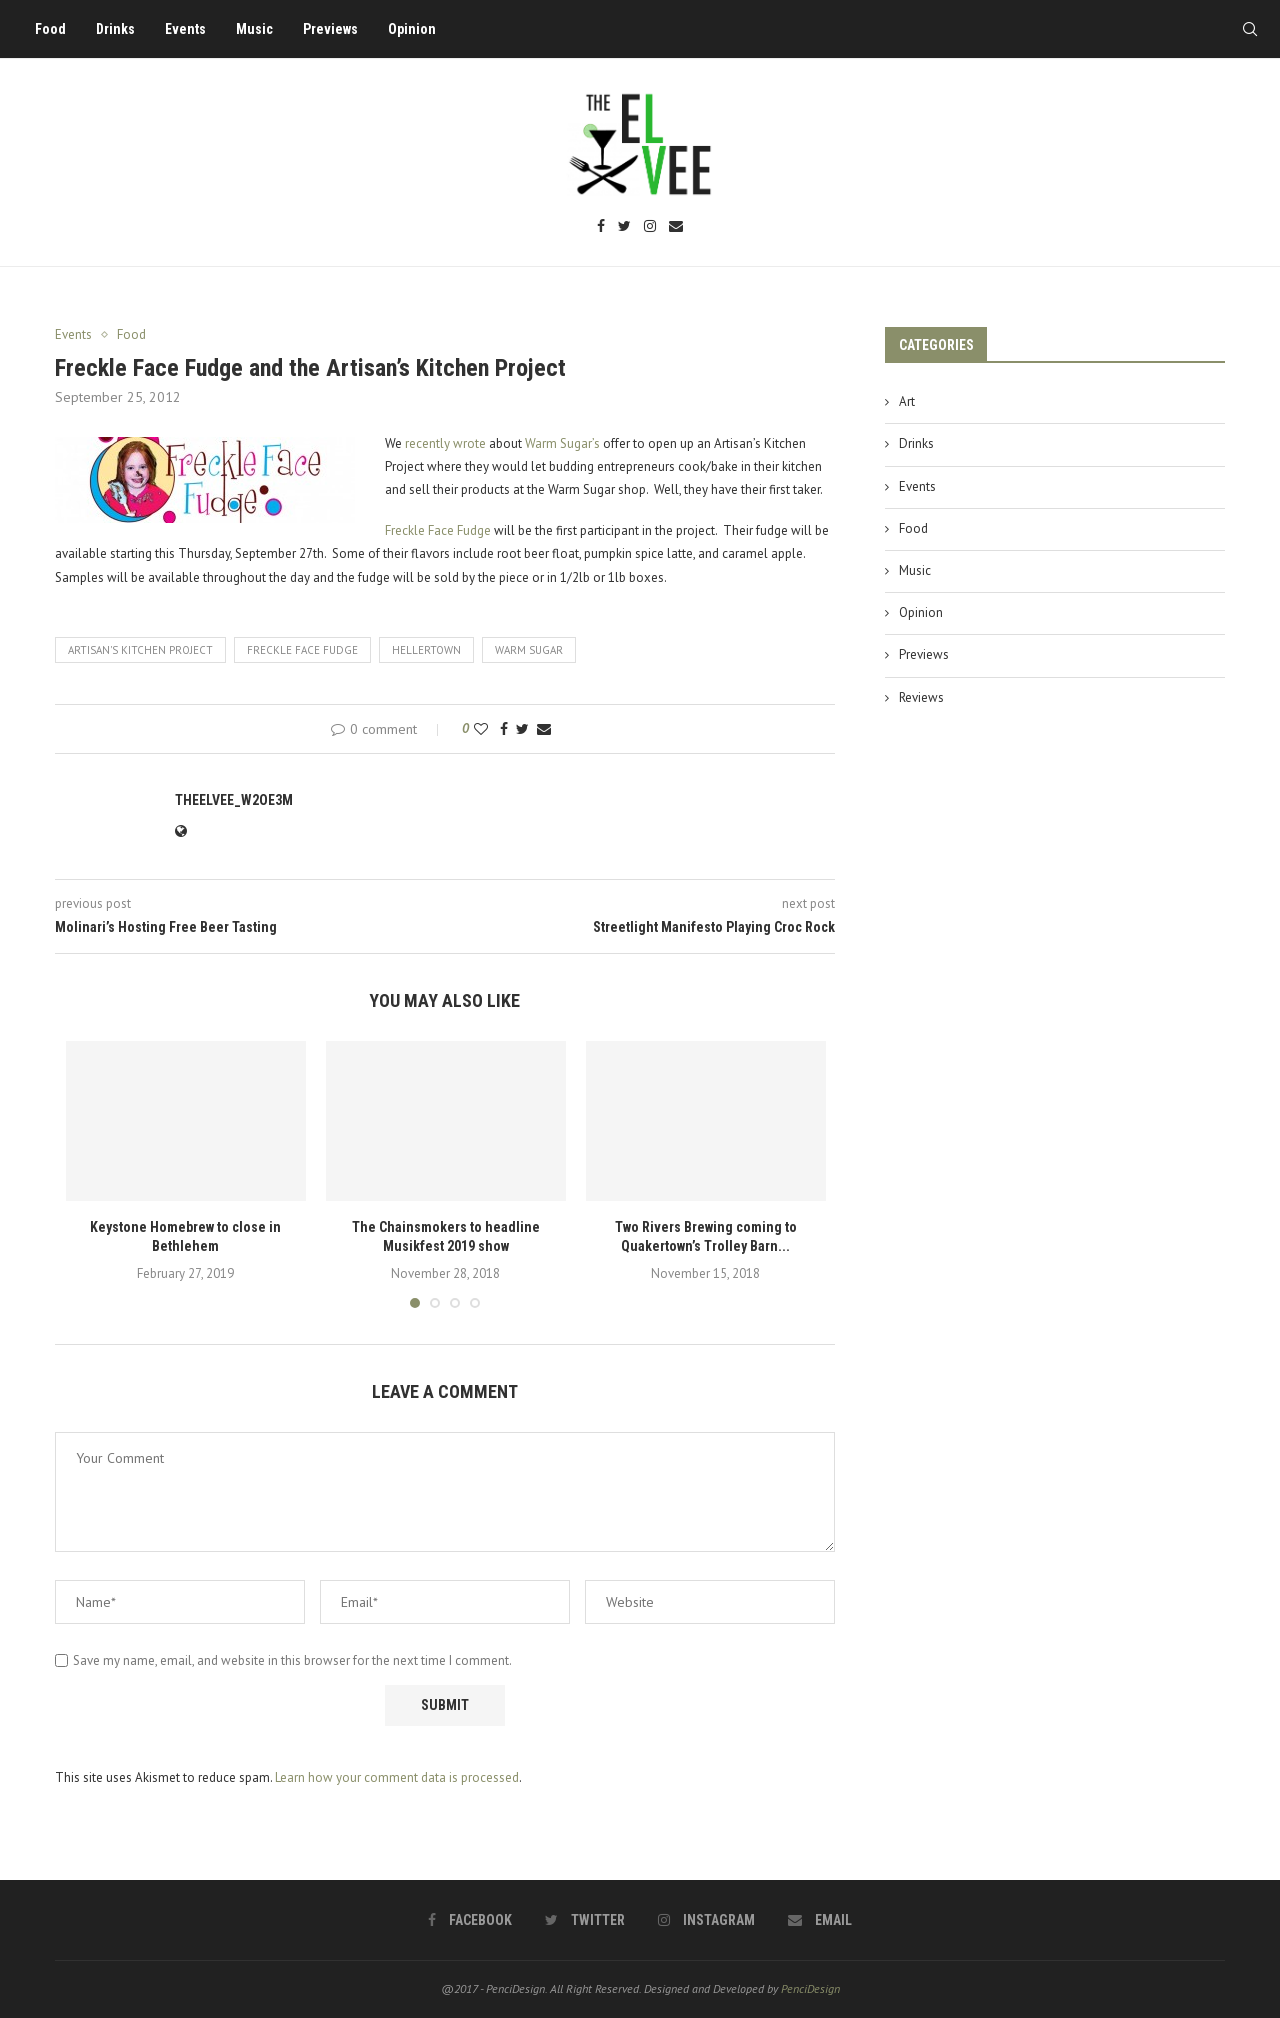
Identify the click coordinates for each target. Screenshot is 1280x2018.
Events (185, 29)
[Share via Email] (544, 729)
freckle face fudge (302, 650)
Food (50, 29)
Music (254, 29)
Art (907, 401)
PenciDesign (810, 1988)
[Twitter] (624, 227)
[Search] (1250, 29)
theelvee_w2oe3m (234, 800)
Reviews (921, 697)
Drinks (115, 29)
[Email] (676, 227)
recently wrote (445, 443)
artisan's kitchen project (140, 650)
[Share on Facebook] (504, 729)
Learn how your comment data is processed (397, 1777)
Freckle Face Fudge (438, 530)
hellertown (426, 650)
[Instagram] (650, 227)
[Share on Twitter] (522, 729)
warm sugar (529, 650)
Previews (330, 29)
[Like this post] (481, 729)
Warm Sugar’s (562, 443)
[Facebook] (601, 227)
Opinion (412, 29)
